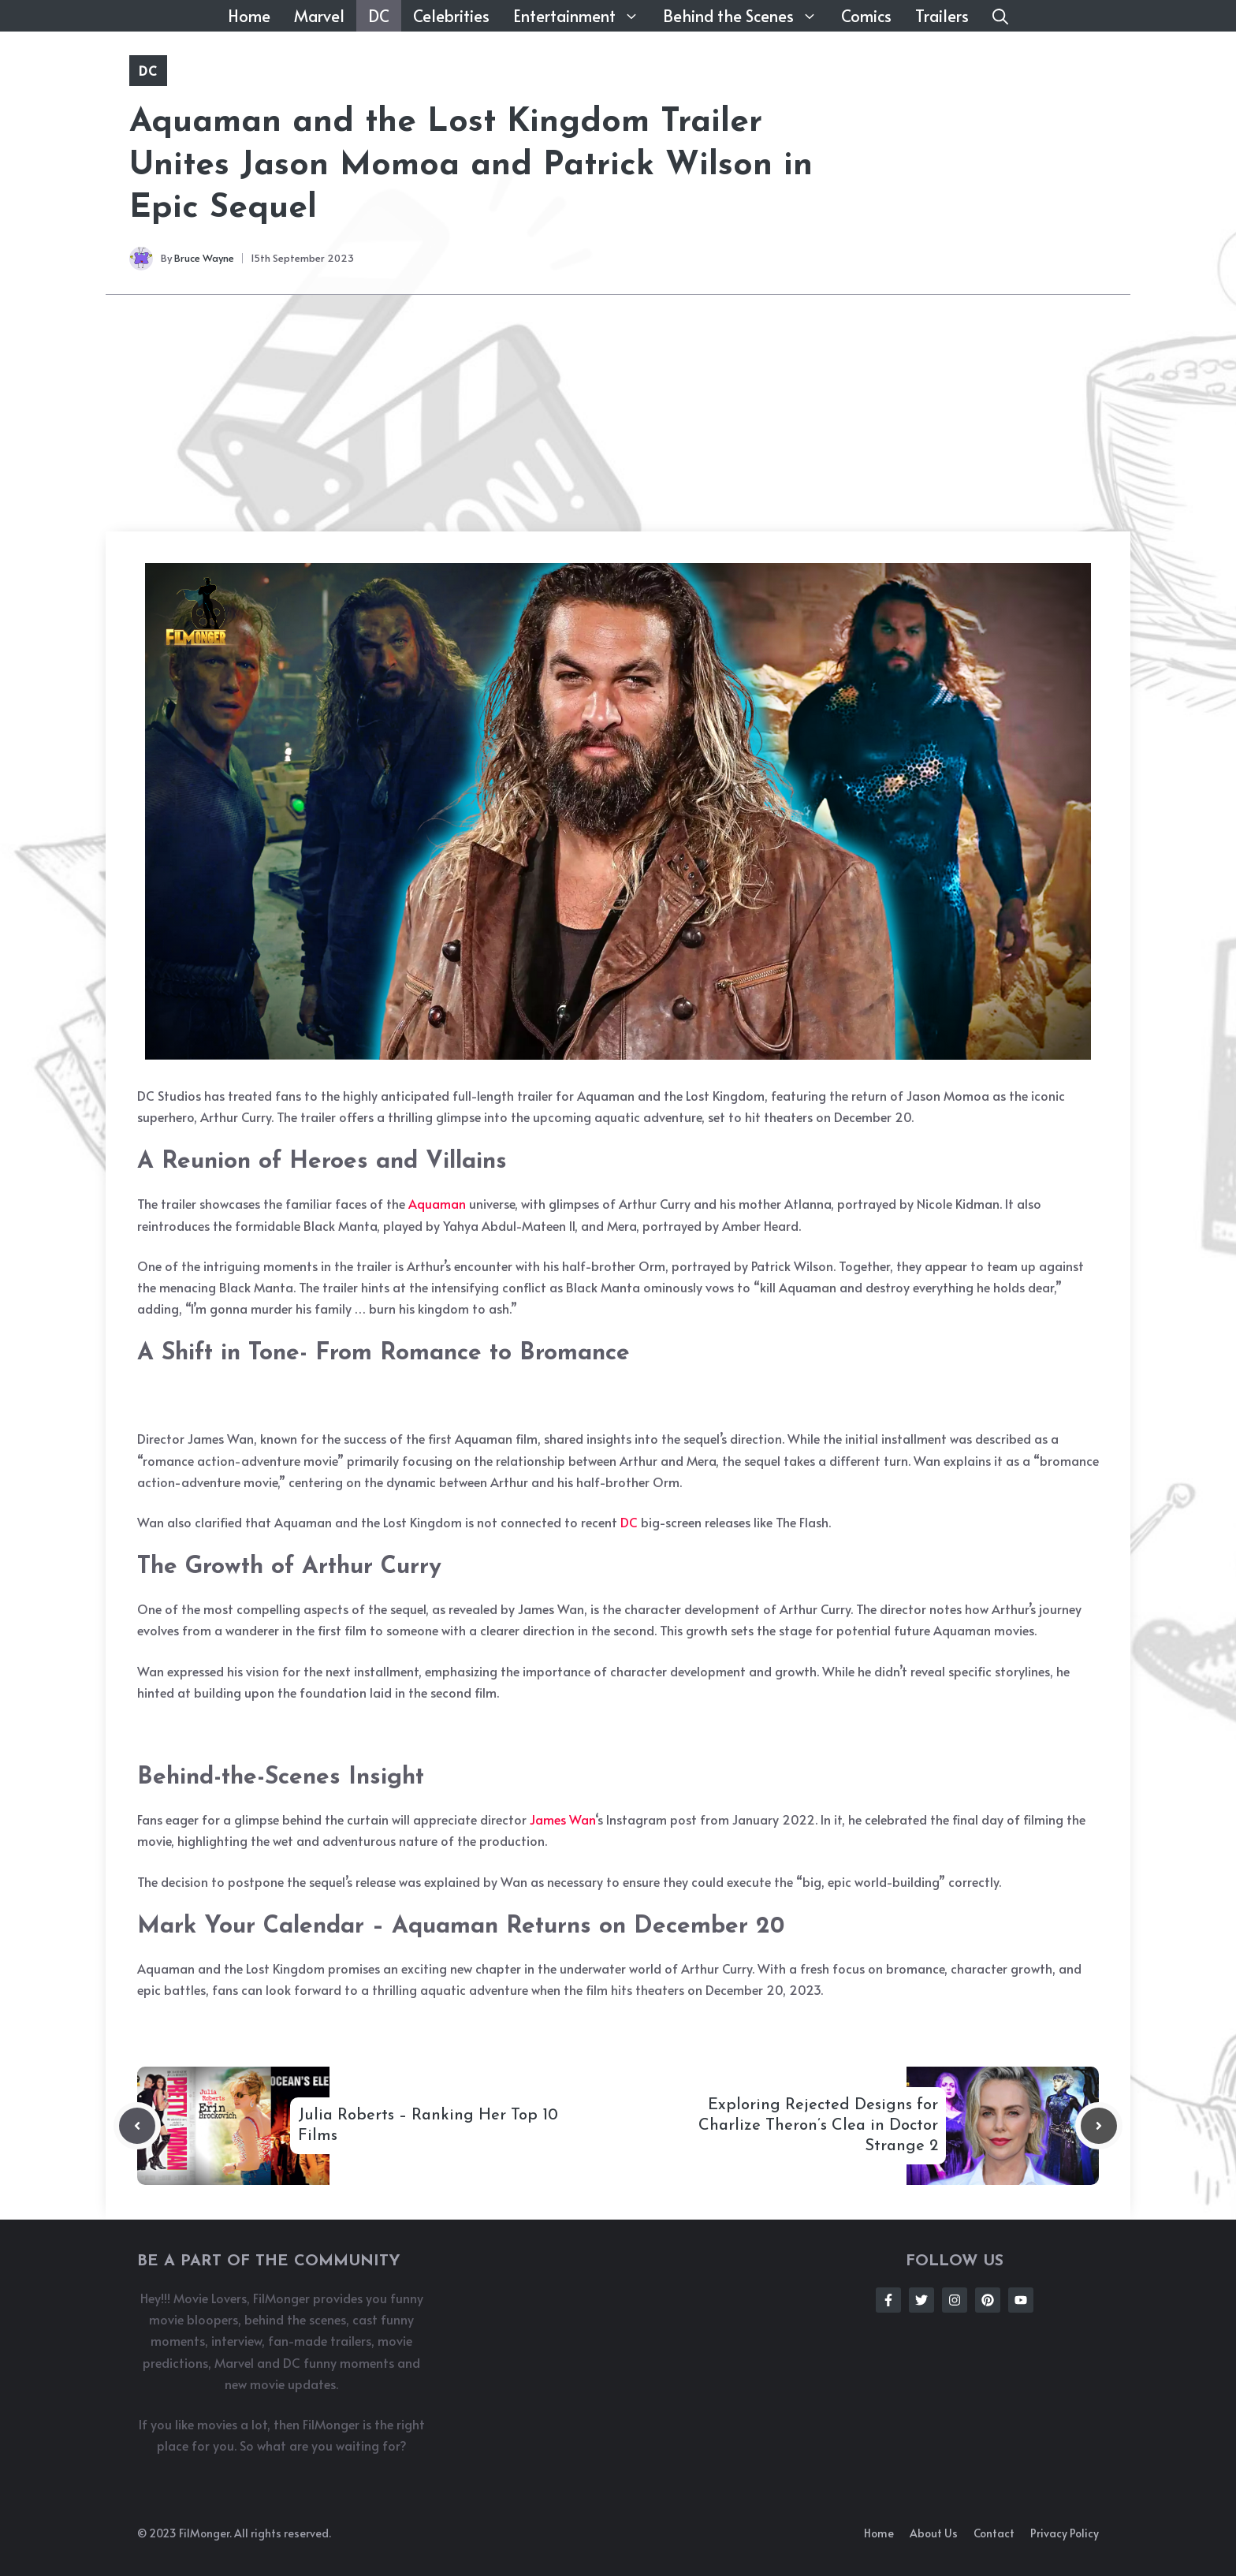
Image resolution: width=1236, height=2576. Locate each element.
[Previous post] (137, 2125)
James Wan (562, 1819)
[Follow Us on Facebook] (888, 2300)
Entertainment (582, 16)
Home (249, 16)
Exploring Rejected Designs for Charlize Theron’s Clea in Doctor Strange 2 (818, 2125)
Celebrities (451, 16)
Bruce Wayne (204, 258)
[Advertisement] (618, 413)
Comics (866, 16)
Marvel (319, 16)
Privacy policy (1064, 2533)
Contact (994, 2533)
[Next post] (1098, 2125)
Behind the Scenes (746, 16)
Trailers (942, 16)
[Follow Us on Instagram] (954, 2300)
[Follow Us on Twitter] (921, 2300)
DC (378, 16)
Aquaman (437, 1203)
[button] (1000, 16)
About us (934, 2533)
